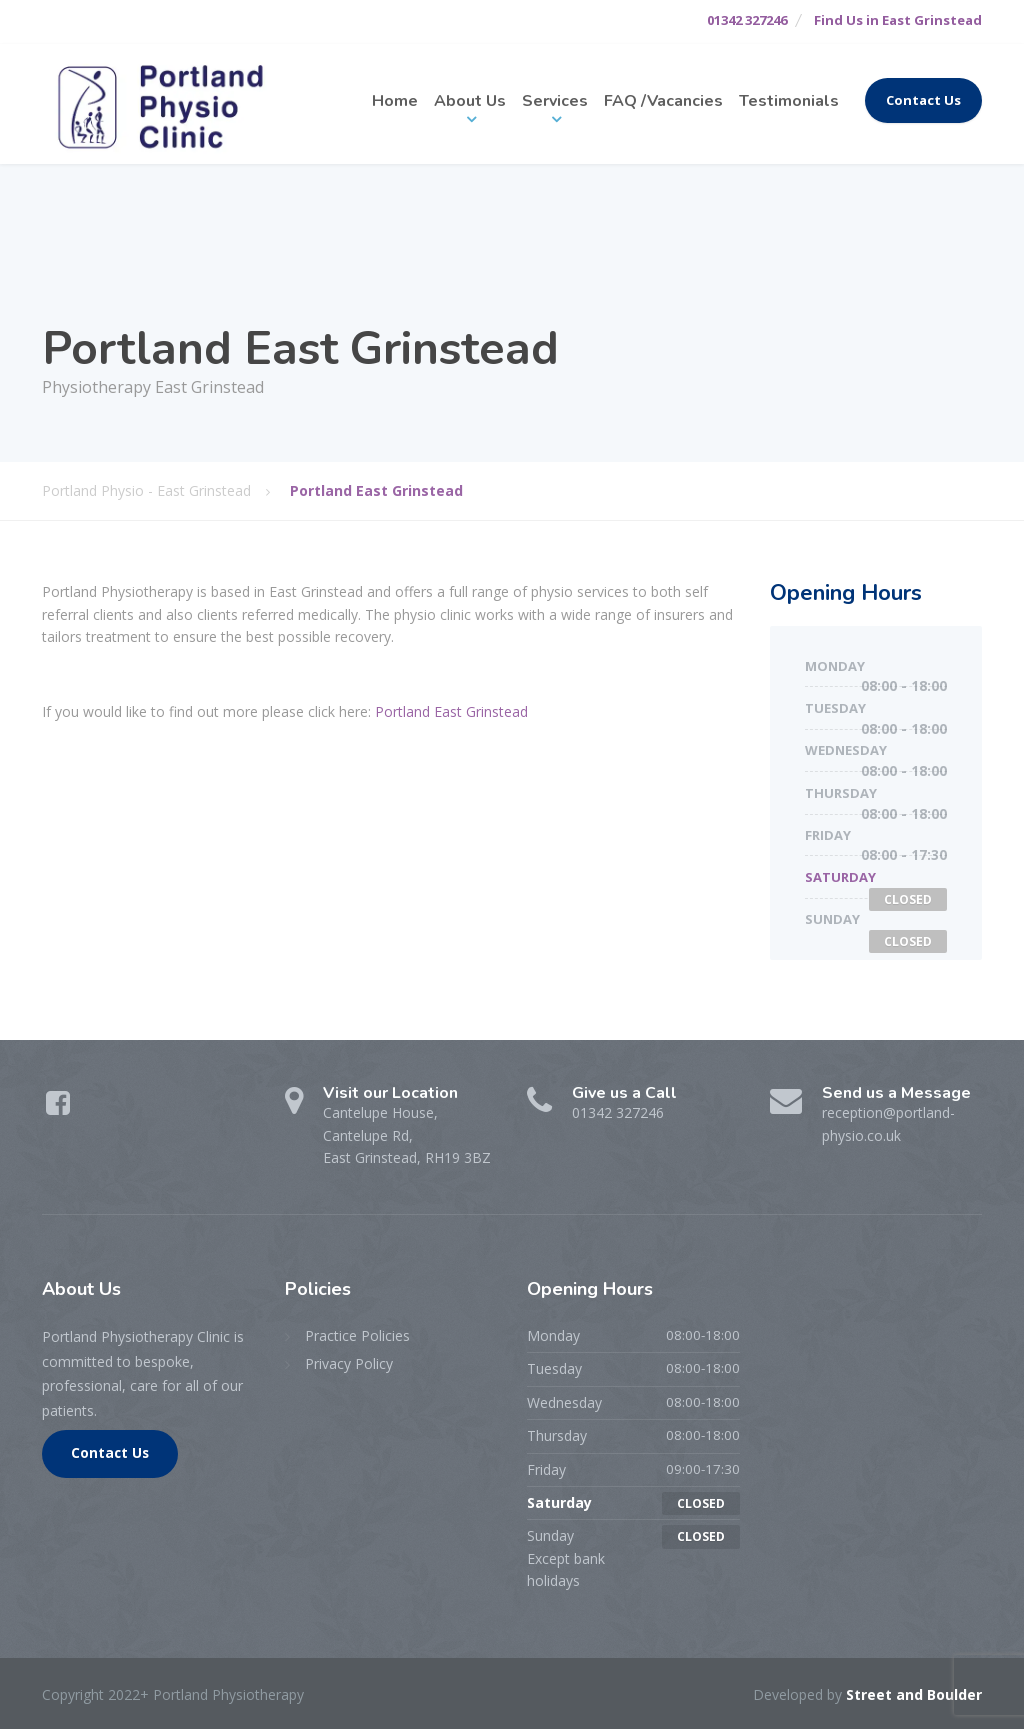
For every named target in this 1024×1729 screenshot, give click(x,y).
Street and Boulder (914, 1694)
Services (555, 101)
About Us (470, 101)
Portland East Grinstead (451, 711)
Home (395, 101)
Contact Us (923, 100)
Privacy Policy (349, 1363)
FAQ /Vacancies (663, 101)
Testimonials (789, 101)
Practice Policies (357, 1335)
